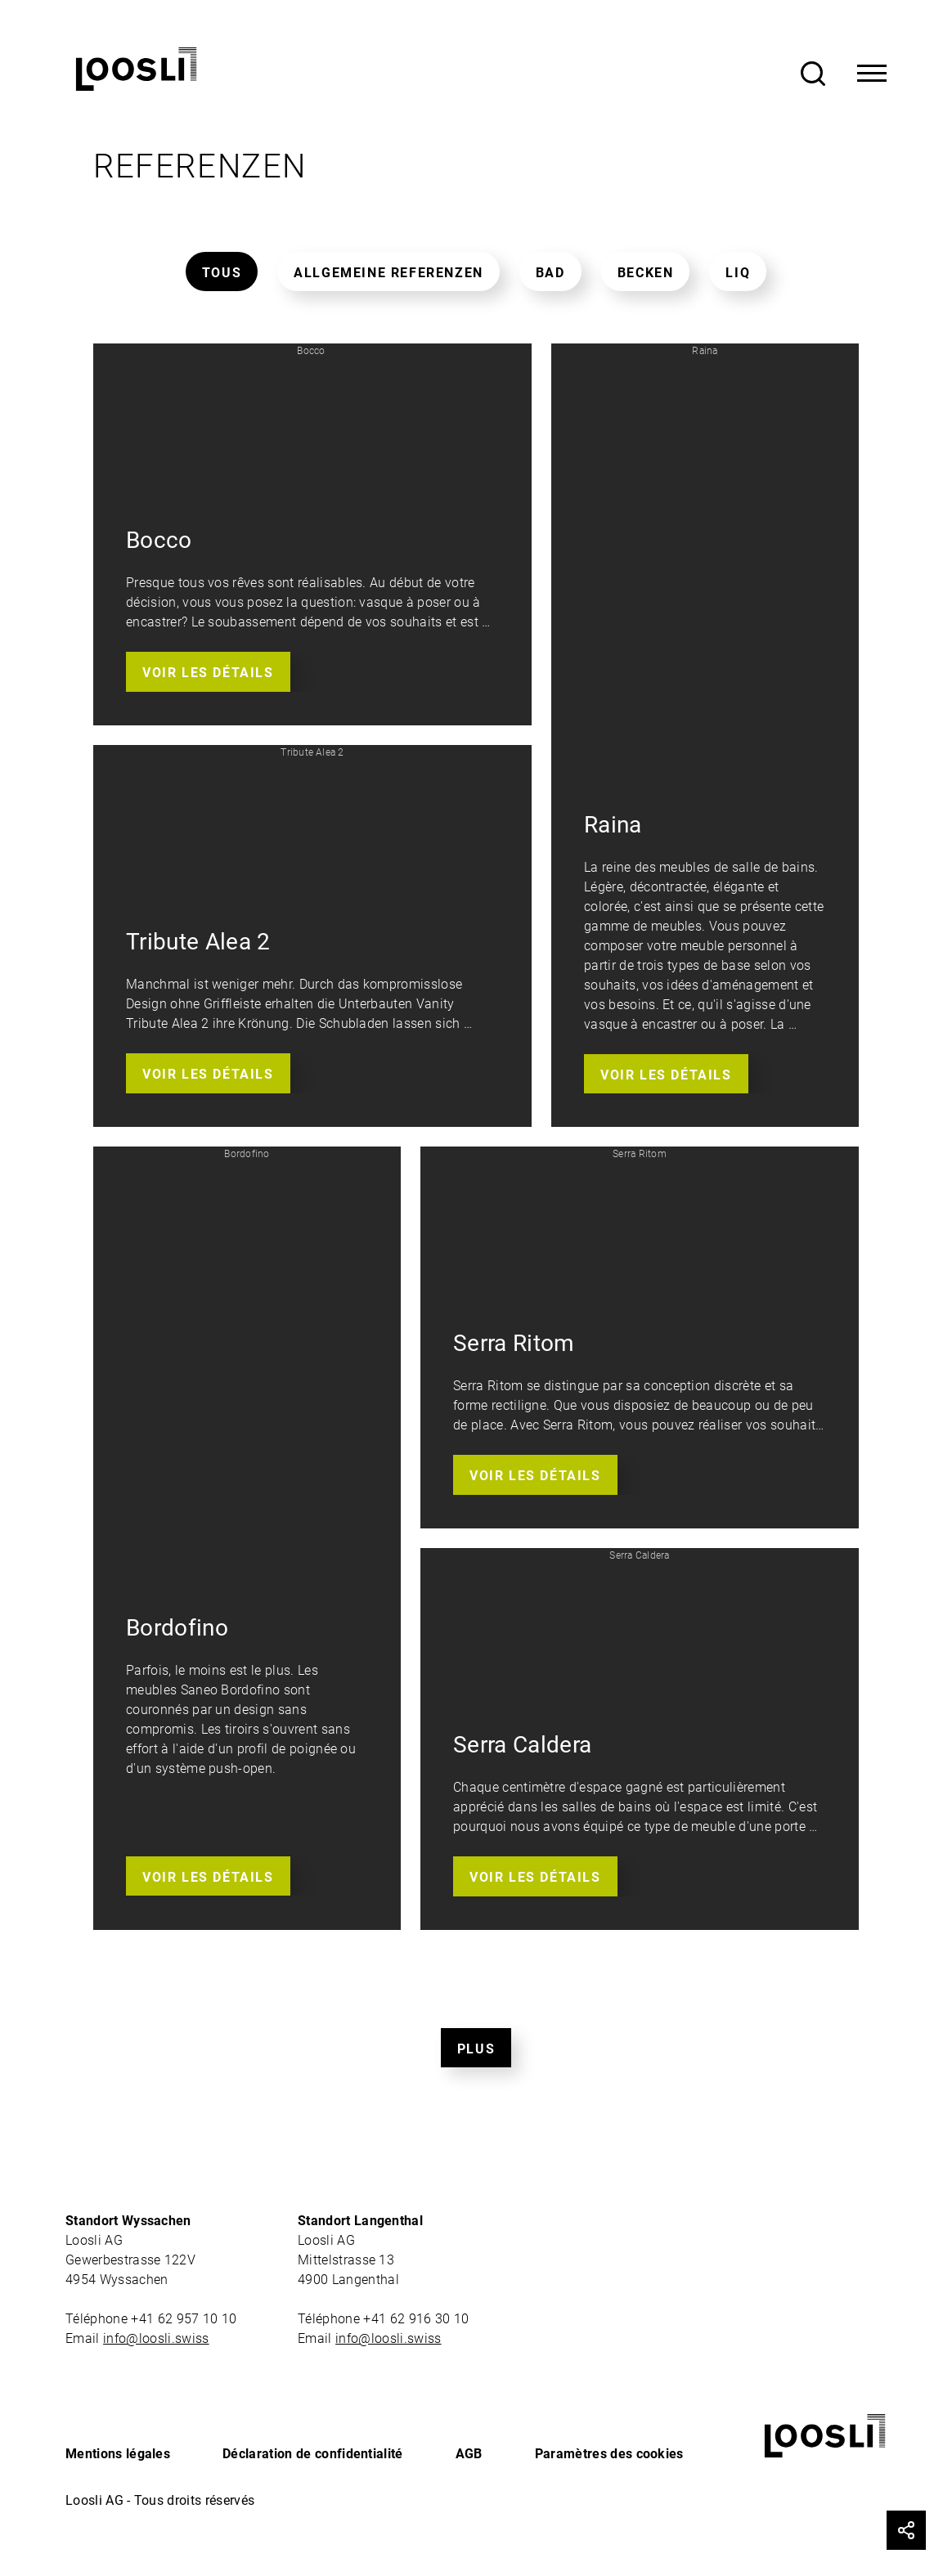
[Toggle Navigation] (872, 73)
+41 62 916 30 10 (417, 2319)
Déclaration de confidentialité (312, 2454)
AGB (469, 2454)
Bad (550, 272)
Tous (221, 272)
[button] (312, 534)
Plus (476, 2049)
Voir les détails (208, 672)
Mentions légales (117, 2454)
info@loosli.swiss (156, 2338)
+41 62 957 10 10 (185, 2319)
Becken (645, 272)
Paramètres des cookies (609, 2454)
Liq (737, 272)
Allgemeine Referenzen (388, 272)
